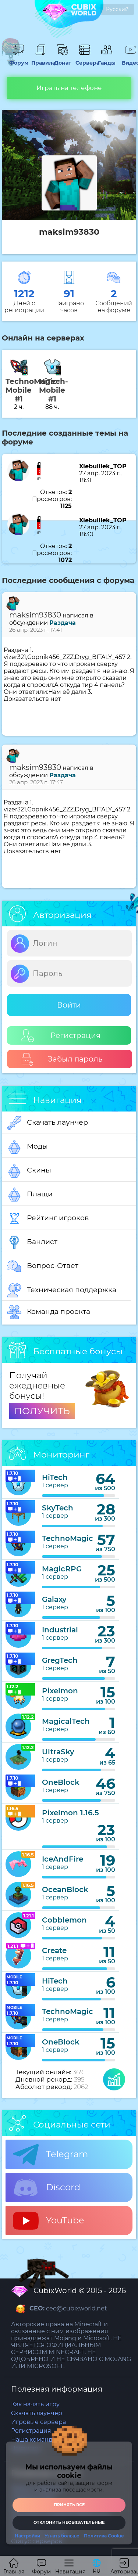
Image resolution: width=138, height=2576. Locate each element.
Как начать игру (35, 2404)
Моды (27, 1147)
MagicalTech (66, 1721)
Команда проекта (48, 1312)
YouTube (48, 2221)
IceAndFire (62, 1859)
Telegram (50, 2155)
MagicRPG (62, 1568)
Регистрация (60, 1035)
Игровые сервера (38, 2421)
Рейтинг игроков (48, 1218)
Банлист (32, 1242)
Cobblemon (64, 1920)
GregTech (60, 1660)
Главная (13, 2566)
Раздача (62, 622)
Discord (46, 2188)
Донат (63, 59)
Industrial (60, 1629)
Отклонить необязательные (69, 2522)
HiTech (55, 1477)
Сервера (85, 59)
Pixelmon (60, 1690)
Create (54, 1950)
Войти (69, 1005)
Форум (18, 59)
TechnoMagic (67, 1538)
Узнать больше (62, 2536)
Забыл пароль (61, 1059)
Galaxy (54, 1599)
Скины (29, 1171)
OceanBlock (65, 1889)
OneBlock (60, 1782)
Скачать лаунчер (47, 1123)
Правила (40, 59)
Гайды (107, 59)
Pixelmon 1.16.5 (70, 1812)
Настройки (27, 2536)
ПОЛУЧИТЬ (42, 1410)
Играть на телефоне (69, 87)
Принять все (69, 2504)
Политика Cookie (104, 2536)
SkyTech (57, 1507)
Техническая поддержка (61, 1290)
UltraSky (58, 1751)
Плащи (30, 1194)
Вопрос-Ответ (42, 1266)
